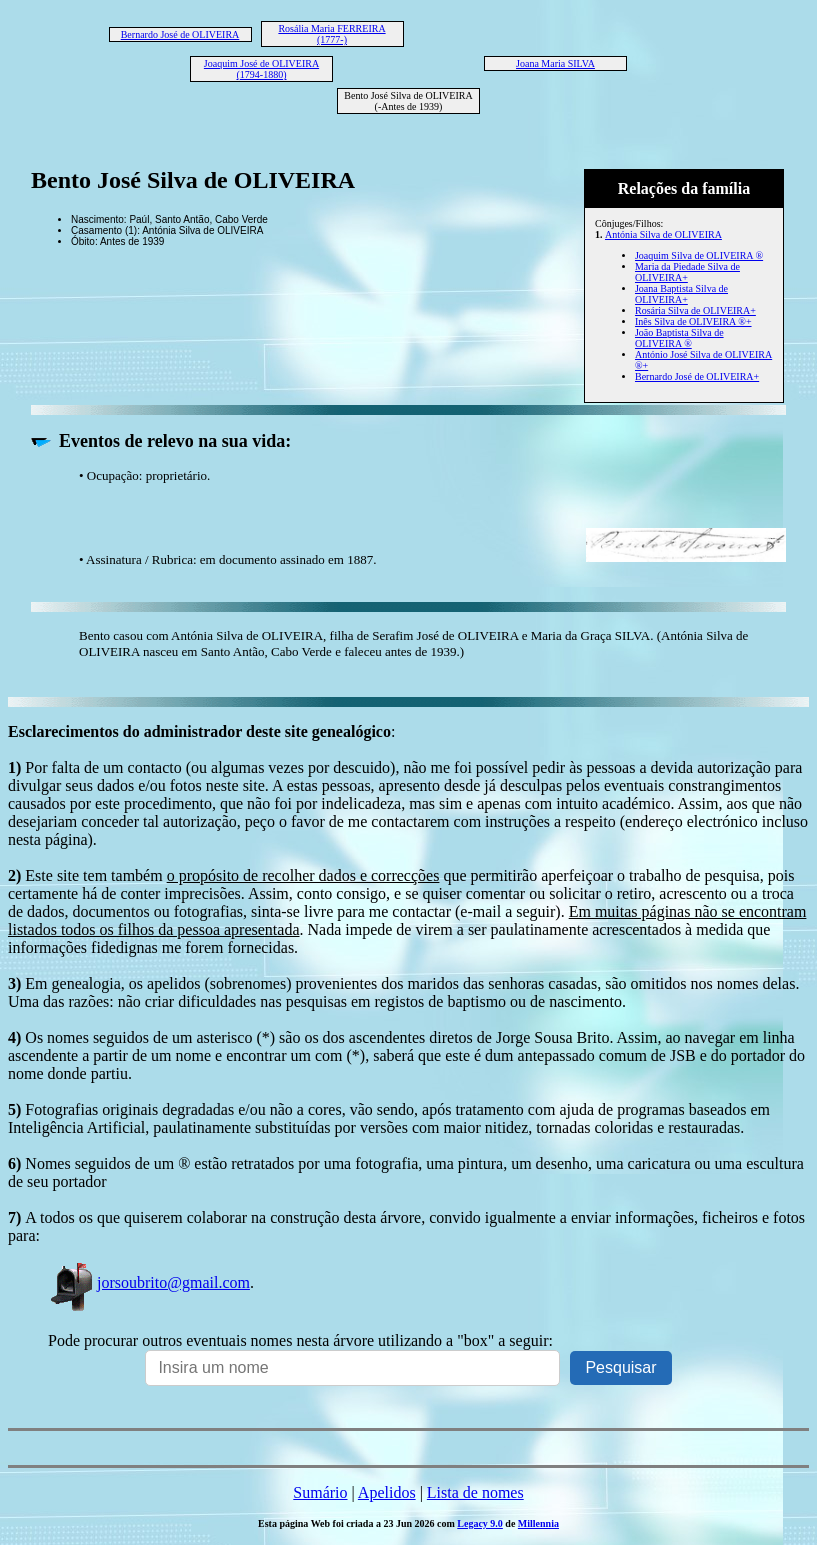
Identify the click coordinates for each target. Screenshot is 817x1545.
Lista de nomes (475, 1492)
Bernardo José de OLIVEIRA (180, 34)
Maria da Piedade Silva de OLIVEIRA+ (687, 272)
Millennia (538, 1523)
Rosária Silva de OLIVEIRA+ (695, 310)
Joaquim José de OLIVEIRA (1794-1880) (261, 69)
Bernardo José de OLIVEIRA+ (697, 376)
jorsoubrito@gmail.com (149, 1282)
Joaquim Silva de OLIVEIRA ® (699, 255)
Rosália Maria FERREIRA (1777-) (331, 34)
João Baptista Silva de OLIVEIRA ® (679, 338)
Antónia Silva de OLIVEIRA (663, 234)
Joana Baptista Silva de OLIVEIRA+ (681, 294)
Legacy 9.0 (480, 1523)
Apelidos (387, 1492)
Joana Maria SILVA (555, 63)
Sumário (320, 1492)
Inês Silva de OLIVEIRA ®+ (693, 321)
